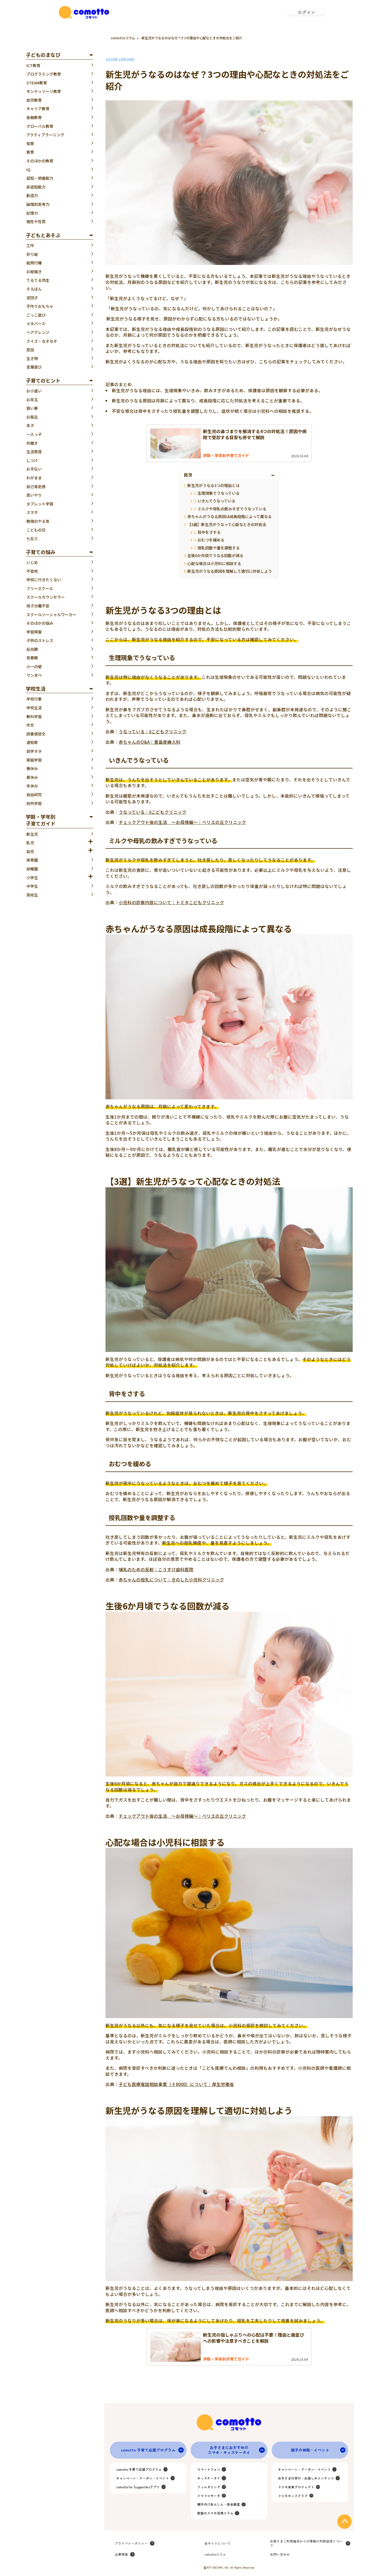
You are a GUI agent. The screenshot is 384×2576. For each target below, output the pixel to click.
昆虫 (30, 349)
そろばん (34, 289)
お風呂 (32, 417)
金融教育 (34, 117)
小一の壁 (34, 666)
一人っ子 (34, 434)
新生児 (32, 834)
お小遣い (34, 391)
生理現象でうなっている (218, 493)
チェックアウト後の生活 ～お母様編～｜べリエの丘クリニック (182, 822)
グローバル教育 (39, 126)
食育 (30, 152)
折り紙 (32, 254)
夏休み (32, 777)
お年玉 (32, 399)
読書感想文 (36, 734)
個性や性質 (36, 221)
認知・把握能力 (39, 178)
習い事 (32, 408)
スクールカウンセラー (45, 597)
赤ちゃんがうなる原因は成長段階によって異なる (229, 516)
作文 (30, 725)
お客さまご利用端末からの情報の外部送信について (306, 2543)
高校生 (32, 895)
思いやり (34, 495)
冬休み (32, 785)
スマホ (32, 512)
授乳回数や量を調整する (218, 547)
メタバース (35, 323)
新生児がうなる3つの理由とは (213, 485)
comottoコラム (123, 37)
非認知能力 (36, 187)
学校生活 (34, 707)
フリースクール (39, 588)
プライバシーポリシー (131, 2543)
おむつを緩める (210, 540)
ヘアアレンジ (37, 332)
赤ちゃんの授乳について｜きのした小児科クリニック (171, 1579)
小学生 (32, 877)
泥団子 (32, 297)
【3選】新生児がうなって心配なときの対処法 (226, 524)
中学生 (32, 886)
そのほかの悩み (39, 623)
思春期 (32, 657)
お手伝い (34, 469)
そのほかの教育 (39, 161)
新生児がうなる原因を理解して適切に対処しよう (229, 571)
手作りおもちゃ (39, 306)
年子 (30, 425)
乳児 (30, 842)
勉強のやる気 (37, 521)
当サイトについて (217, 2543)
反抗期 (32, 649)
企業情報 (121, 2554)
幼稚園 (32, 868)
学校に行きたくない (43, 579)
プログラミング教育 (43, 74)
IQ (28, 169)
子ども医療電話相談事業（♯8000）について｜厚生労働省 (176, 2084)
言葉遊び (34, 367)
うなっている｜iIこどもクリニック (153, 731)
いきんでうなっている (216, 500)
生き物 (32, 358)
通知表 (32, 742)
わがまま (34, 477)
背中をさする (209, 532)
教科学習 (34, 716)
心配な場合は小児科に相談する (214, 563)
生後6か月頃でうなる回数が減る (215, 555)
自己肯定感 (36, 486)
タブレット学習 (39, 504)
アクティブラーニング (45, 134)
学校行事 (34, 699)
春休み (32, 768)
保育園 (32, 860)
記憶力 (32, 213)
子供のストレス (39, 640)
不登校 (32, 571)
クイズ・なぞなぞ (41, 341)
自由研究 (34, 794)
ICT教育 (33, 65)
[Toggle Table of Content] (273, 475)
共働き (32, 443)
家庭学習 (34, 760)
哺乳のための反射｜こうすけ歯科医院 (156, 1569)
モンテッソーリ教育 (43, 91)
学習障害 (34, 632)
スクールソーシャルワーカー (51, 614)
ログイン (306, 12)
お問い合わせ (280, 2554)
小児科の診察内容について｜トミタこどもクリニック (171, 902)
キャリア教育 (37, 108)
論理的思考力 (37, 204)
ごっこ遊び (36, 315)
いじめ (32, 562)
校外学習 (34, 803)
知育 (30, 143)
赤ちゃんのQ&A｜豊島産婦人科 (149, 742)
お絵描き (34, 271)
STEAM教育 (36, 82)
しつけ (32, 460)
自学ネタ (34, 751)
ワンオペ (34, 675)
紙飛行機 (34, 262)
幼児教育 (34, 100)
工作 (30, 245)
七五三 (32, 538)
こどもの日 (36, 530)
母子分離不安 (37, 605)
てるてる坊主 (37, 280)
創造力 (32, 195)
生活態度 (34, 451)
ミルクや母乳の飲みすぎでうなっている (231, 508)
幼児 (30, 851)
